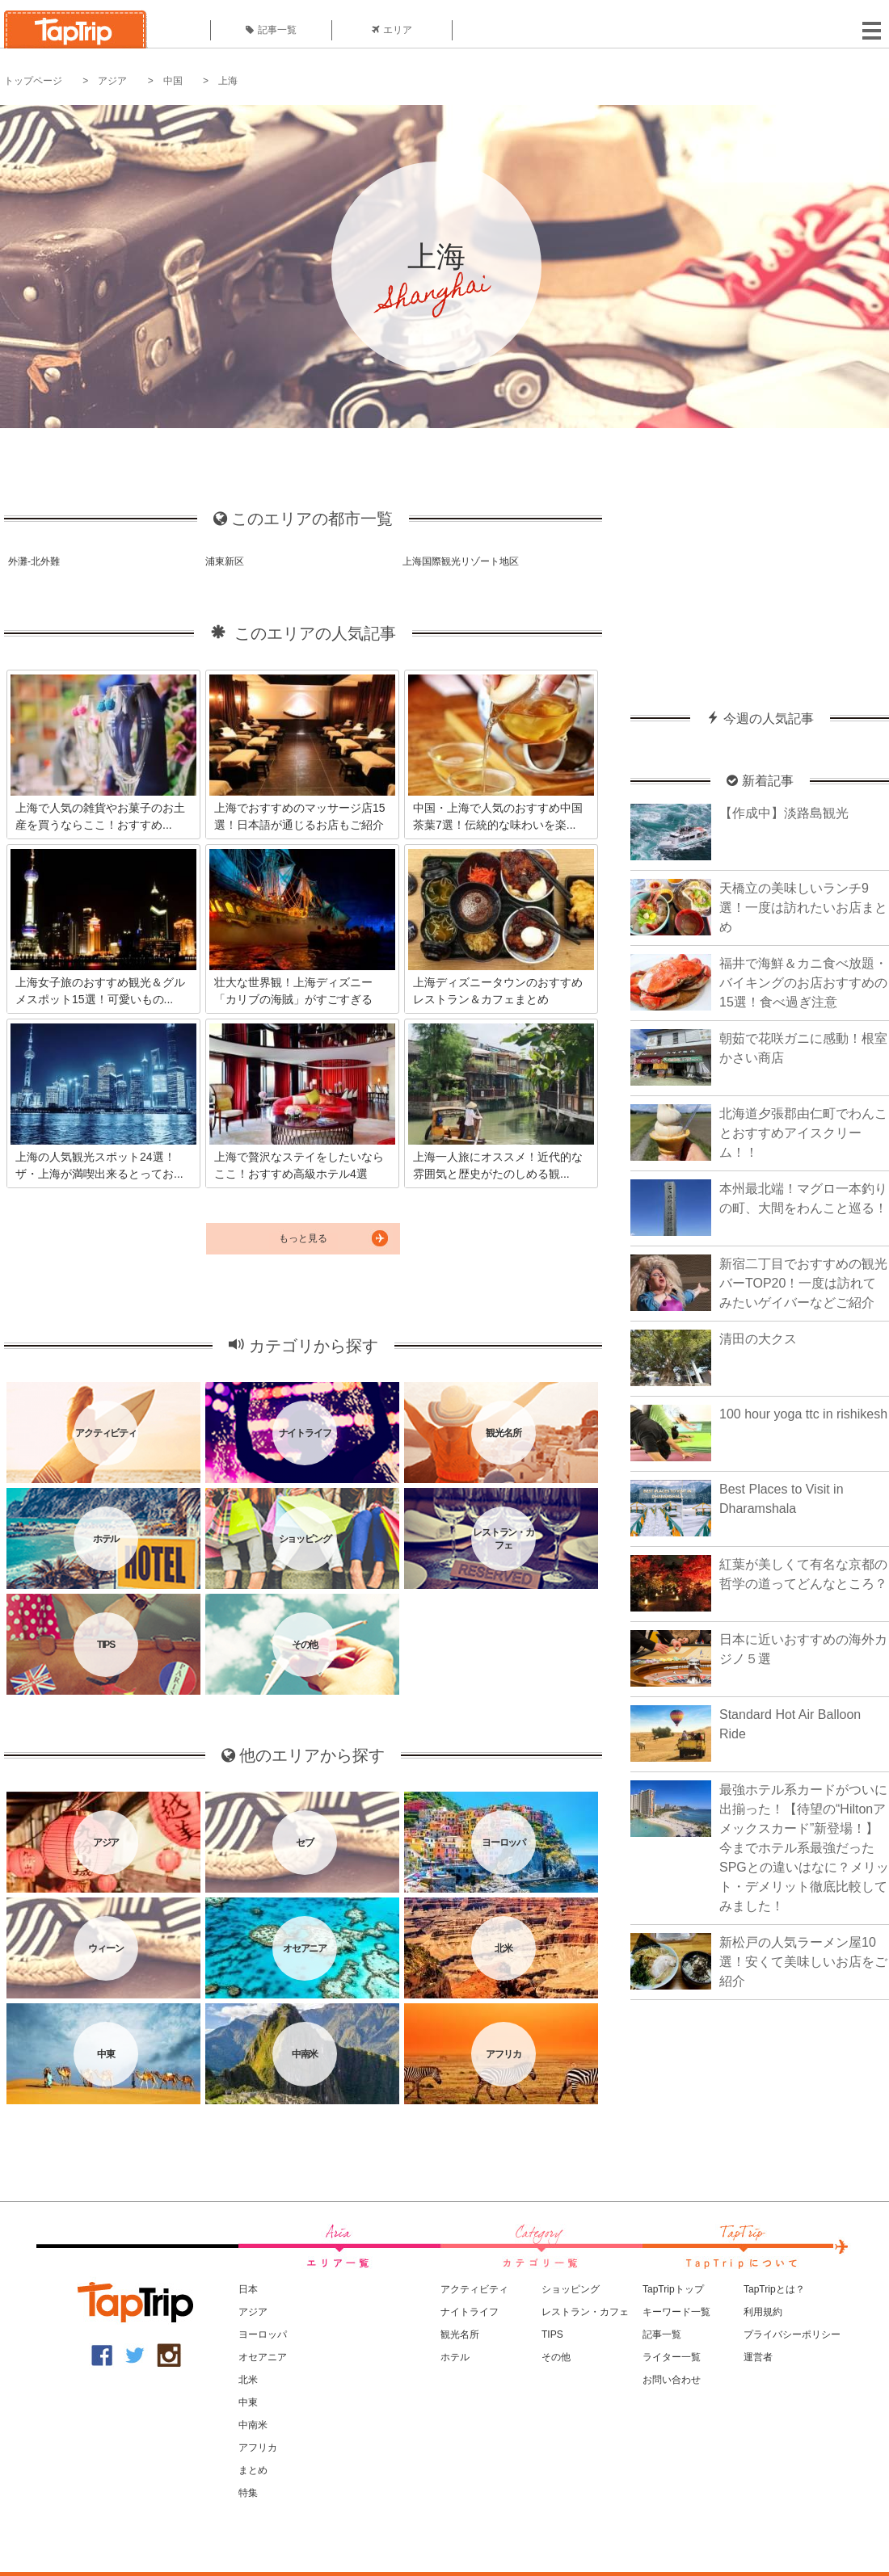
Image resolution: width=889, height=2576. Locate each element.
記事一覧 (271, 30)
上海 (228, 80)
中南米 (253, 2425)
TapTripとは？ (774, 2289)
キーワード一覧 (676, 2312)
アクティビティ (474, 2289)
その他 (556, 2357)
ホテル (455, 2357)
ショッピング (570, 2289)
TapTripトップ (673, 2289)
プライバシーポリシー (792, 2334)
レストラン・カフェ (585, 2312)
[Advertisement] (759, 561)
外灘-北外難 (34, 561)
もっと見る (303, 1238)
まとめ (253, 2470)
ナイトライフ (469, 2312)
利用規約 (763, 2312)
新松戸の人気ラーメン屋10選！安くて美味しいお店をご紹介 (803, 1961)
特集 (248, 2492)
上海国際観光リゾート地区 (460, 561)
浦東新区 (224, 561)
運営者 (758, 2357)
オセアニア (262, 2357)
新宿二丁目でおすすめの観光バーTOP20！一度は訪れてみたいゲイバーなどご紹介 (803, 1283)
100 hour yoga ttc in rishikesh (803, 1414)
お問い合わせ (672, 2379)
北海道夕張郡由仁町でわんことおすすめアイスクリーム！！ (803, 1133)
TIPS (552, 2334)
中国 (173, 80)
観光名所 (459, 2334)
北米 (248, 2379)
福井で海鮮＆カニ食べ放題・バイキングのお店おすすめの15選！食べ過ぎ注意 (803, 982)
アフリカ (257, 2447)
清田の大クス (758, 1339)
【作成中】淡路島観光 (784, 813)
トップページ (33, 80)
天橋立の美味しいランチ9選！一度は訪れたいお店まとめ (803, 907)
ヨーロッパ (262, 2334)
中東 (248, 2402)
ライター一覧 (672, 2357)
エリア (392, 30)
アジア (112, 80)
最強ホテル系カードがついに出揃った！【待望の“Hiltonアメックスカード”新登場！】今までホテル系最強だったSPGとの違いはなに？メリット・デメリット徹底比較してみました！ (804, 1848)
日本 (248, 2289)
